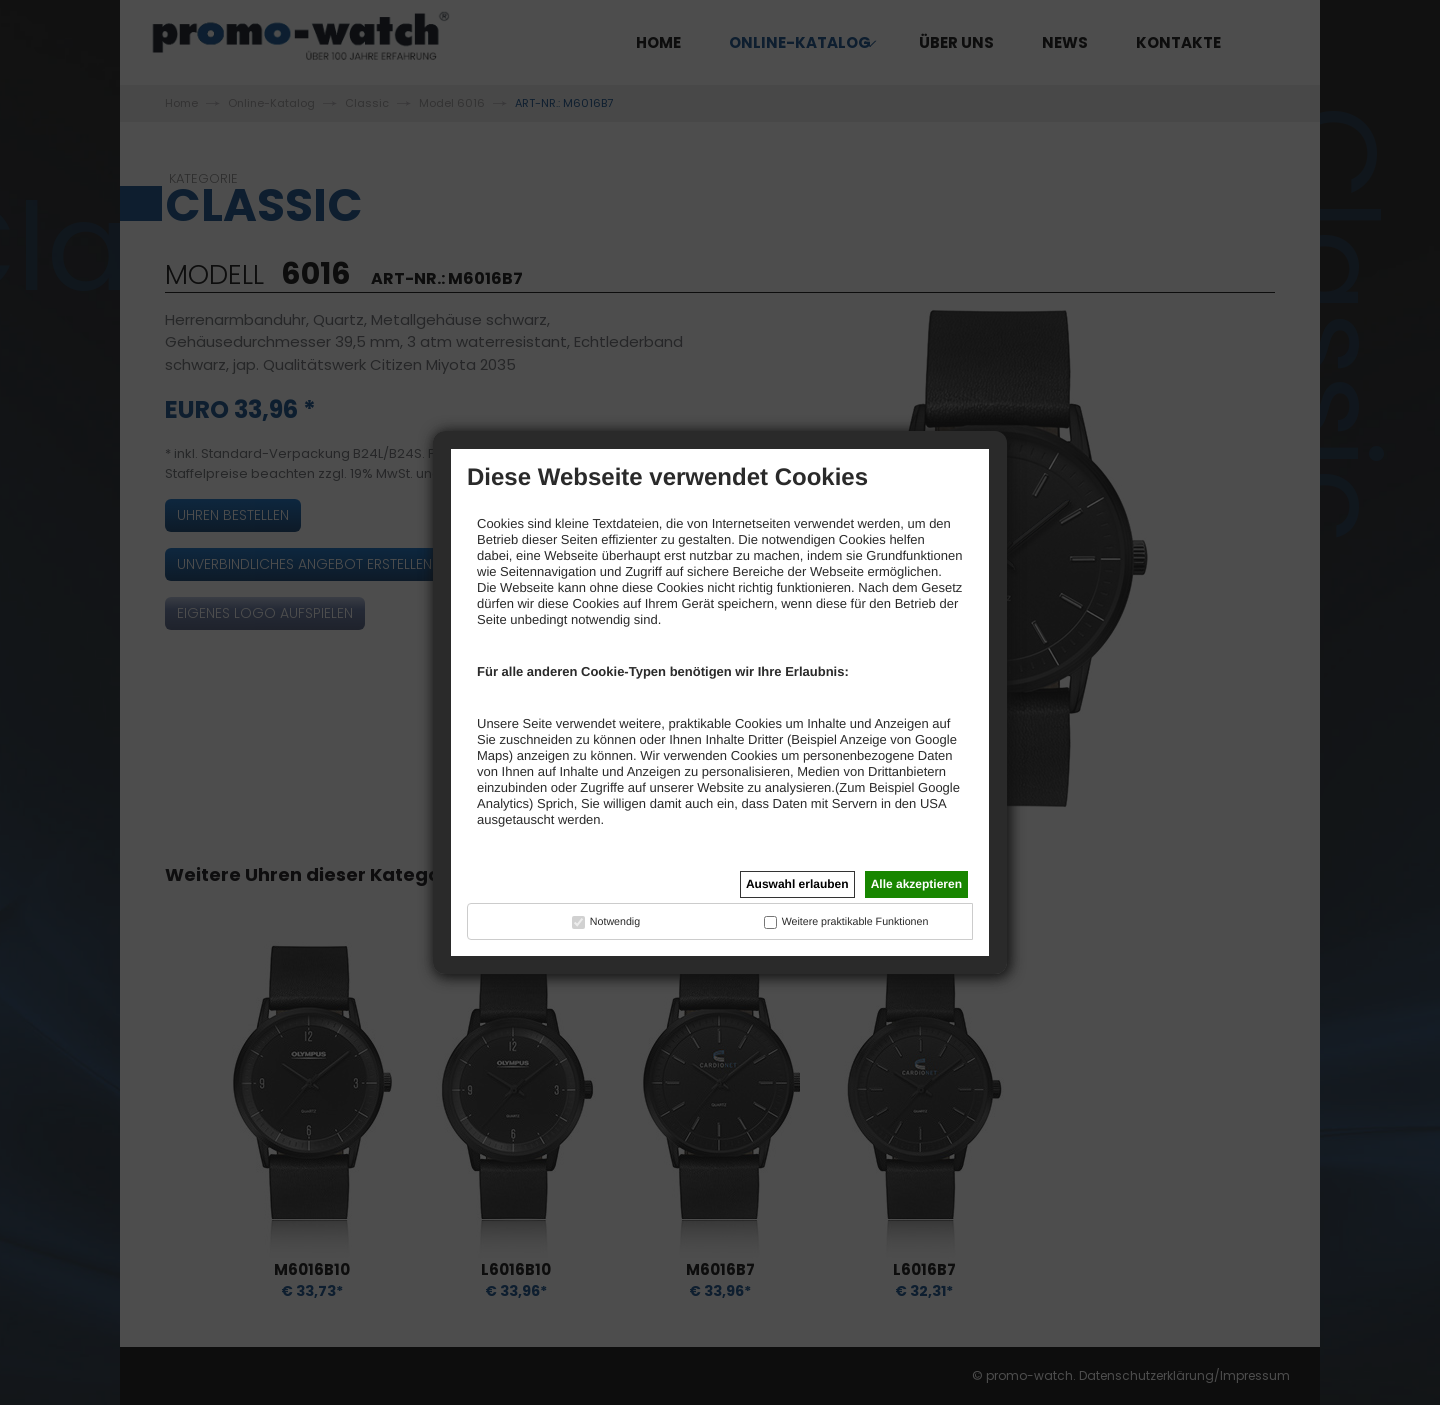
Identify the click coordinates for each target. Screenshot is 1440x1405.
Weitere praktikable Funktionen (855, 922)
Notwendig (615, 922)
